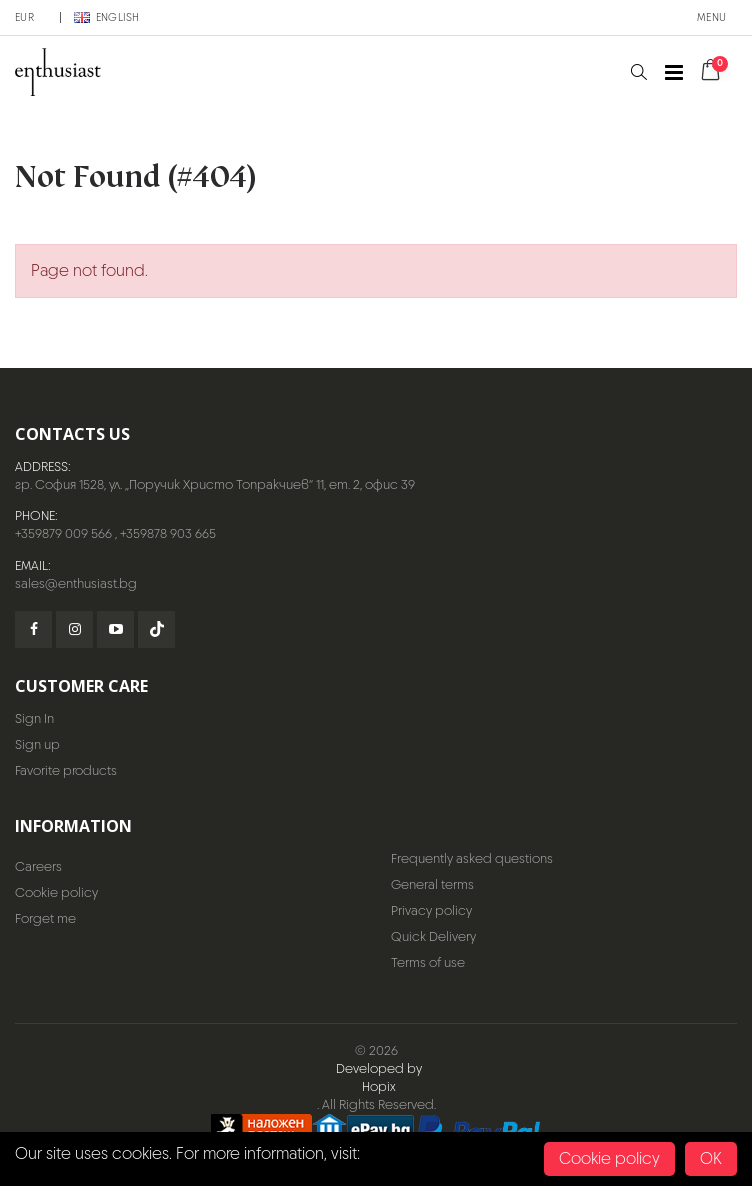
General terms (432, 884)
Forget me (45, 918)
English (107, 17)
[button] (638, 72)
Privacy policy (431, 910)
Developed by (379, 1068)
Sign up (37, 744)
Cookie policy (56, 892)
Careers (38, 866)
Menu (711, 17)
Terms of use (428, 962)
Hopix (379, 1086)
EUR (24, 17)
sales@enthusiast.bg (76, 583)
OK (711, 1158)
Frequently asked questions (472, 858)
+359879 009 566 (63, 533)
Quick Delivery (433, 936)
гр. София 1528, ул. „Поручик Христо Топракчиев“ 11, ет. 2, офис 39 (215, 484)
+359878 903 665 (168, 533)
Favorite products (66, 770)
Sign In (34, 718)
